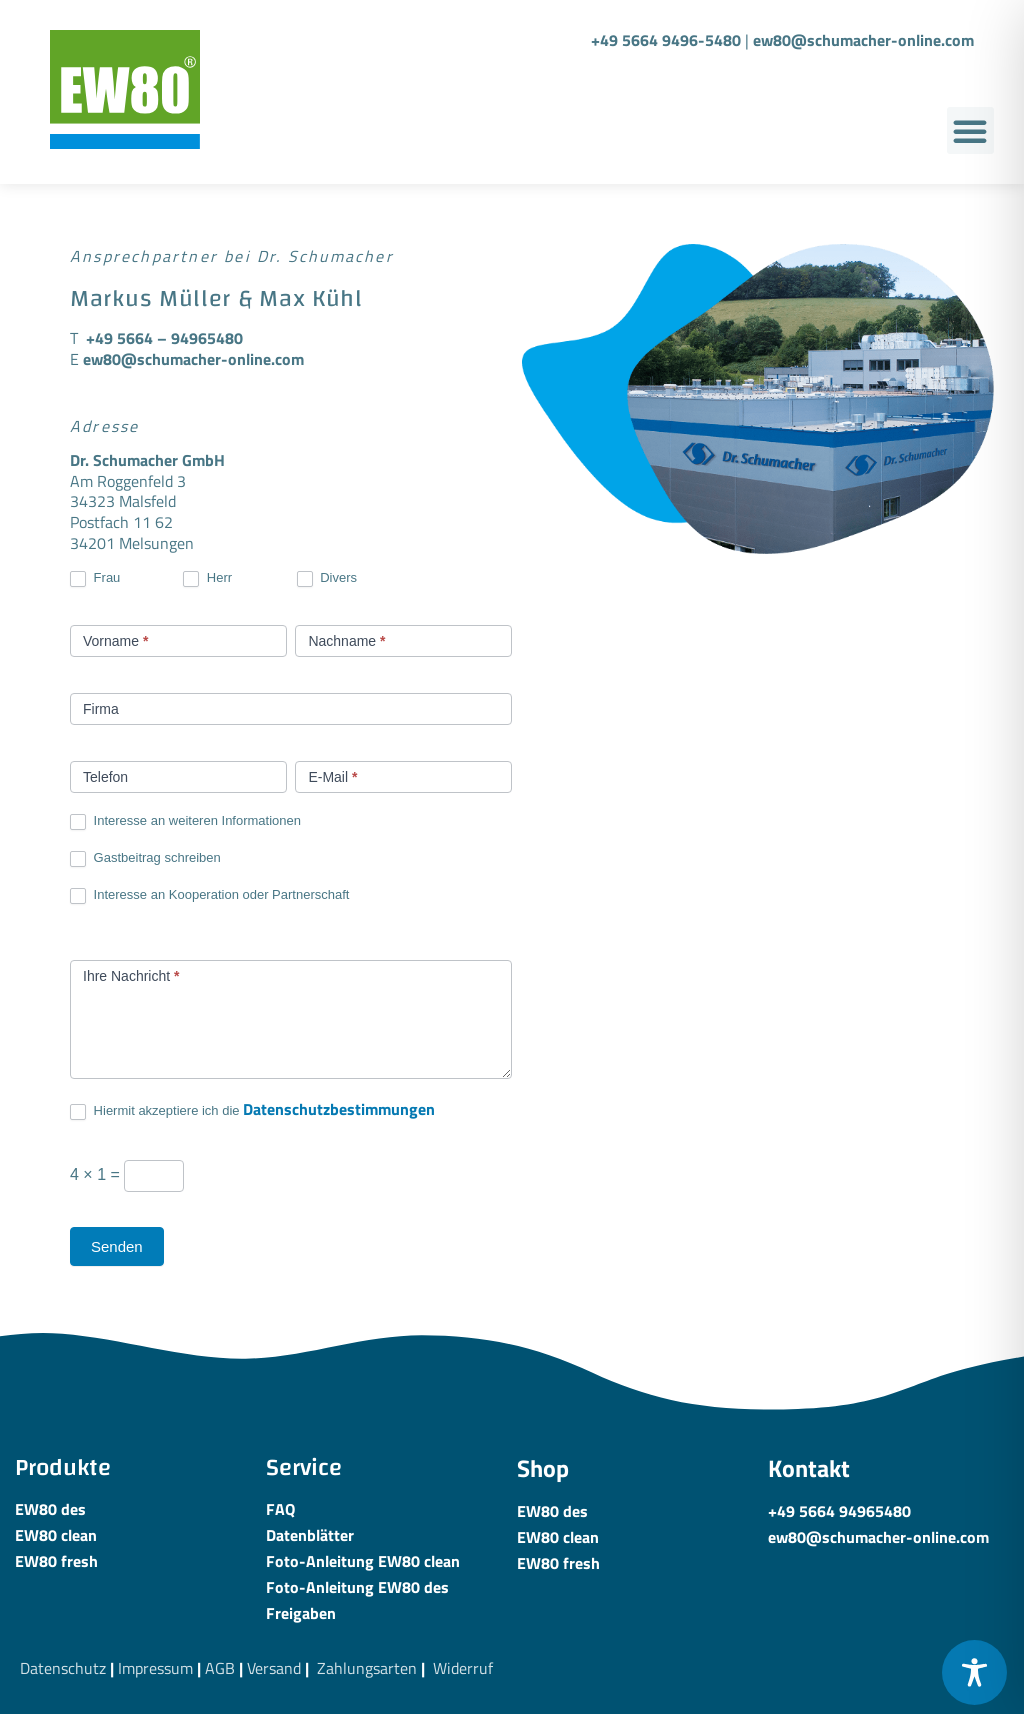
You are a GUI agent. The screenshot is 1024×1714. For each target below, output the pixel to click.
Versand (274, 1668)
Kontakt (809, 1468)
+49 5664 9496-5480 (666, 40)
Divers (327, 578)
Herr (207, 578)
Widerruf (463, 1668)
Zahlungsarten (367, 1668)
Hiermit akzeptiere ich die (252, 1109)
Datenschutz (63, 1668)
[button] (970, 130)
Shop (543, 1468)
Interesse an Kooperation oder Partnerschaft (209, 895)
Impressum (155, 1668)
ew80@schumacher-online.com (863, 40)
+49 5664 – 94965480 (164, 338)
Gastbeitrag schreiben (145, 858)
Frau (95, 578)
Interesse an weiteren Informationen (185, 821)
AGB (220, 1668)
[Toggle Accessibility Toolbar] (974, 1672)
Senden (117, 1246)
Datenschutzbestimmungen (339, 1109)
